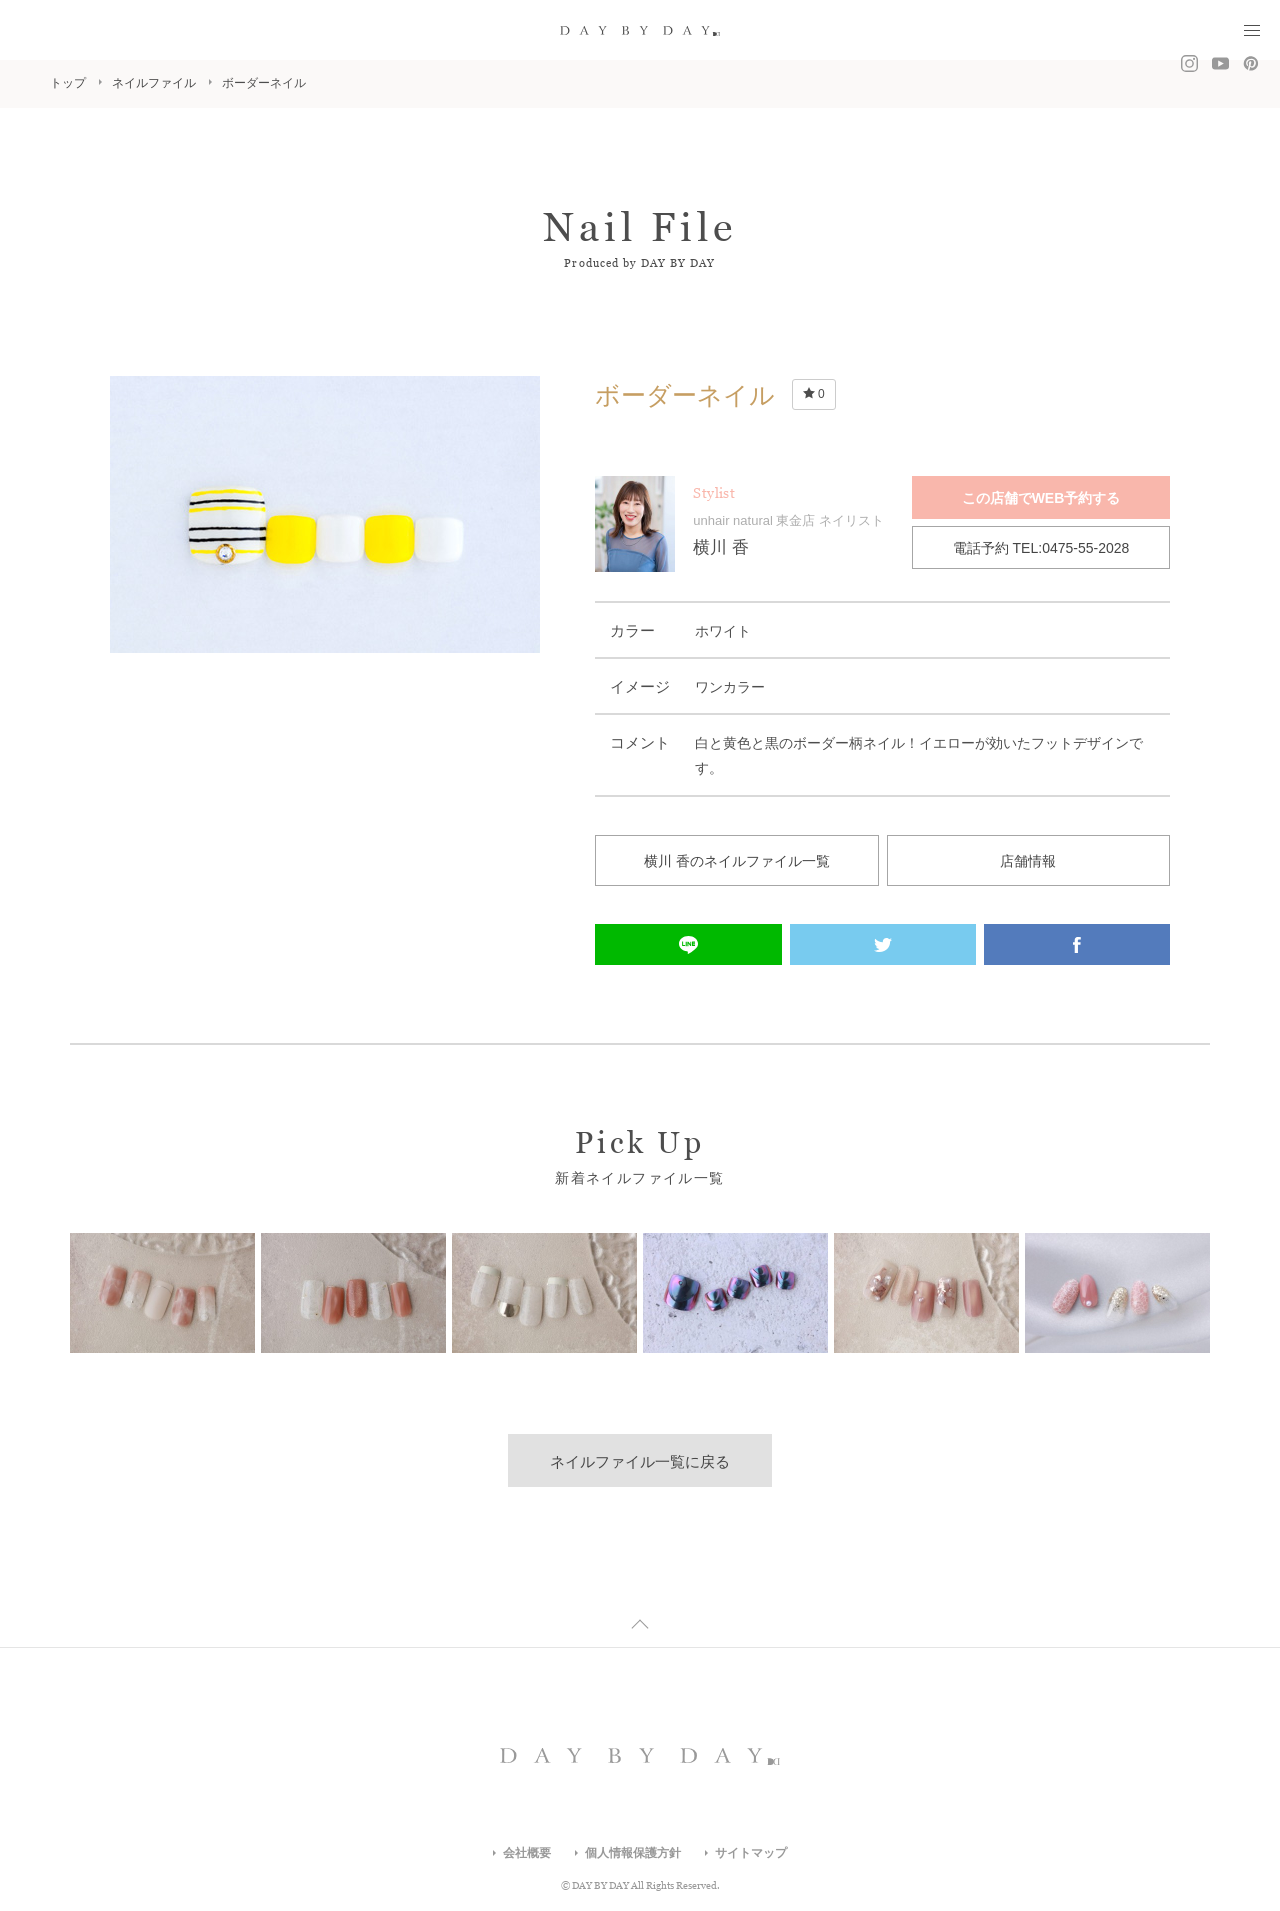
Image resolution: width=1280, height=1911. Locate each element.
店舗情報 (1028, 861)
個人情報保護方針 (633, 1853)
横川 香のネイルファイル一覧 (737, 861)
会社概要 (527, 1853)
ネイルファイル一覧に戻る (640, 1461)
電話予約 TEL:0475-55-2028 (1041, 548)
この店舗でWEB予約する (1041, 498)
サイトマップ (751, 1853)
